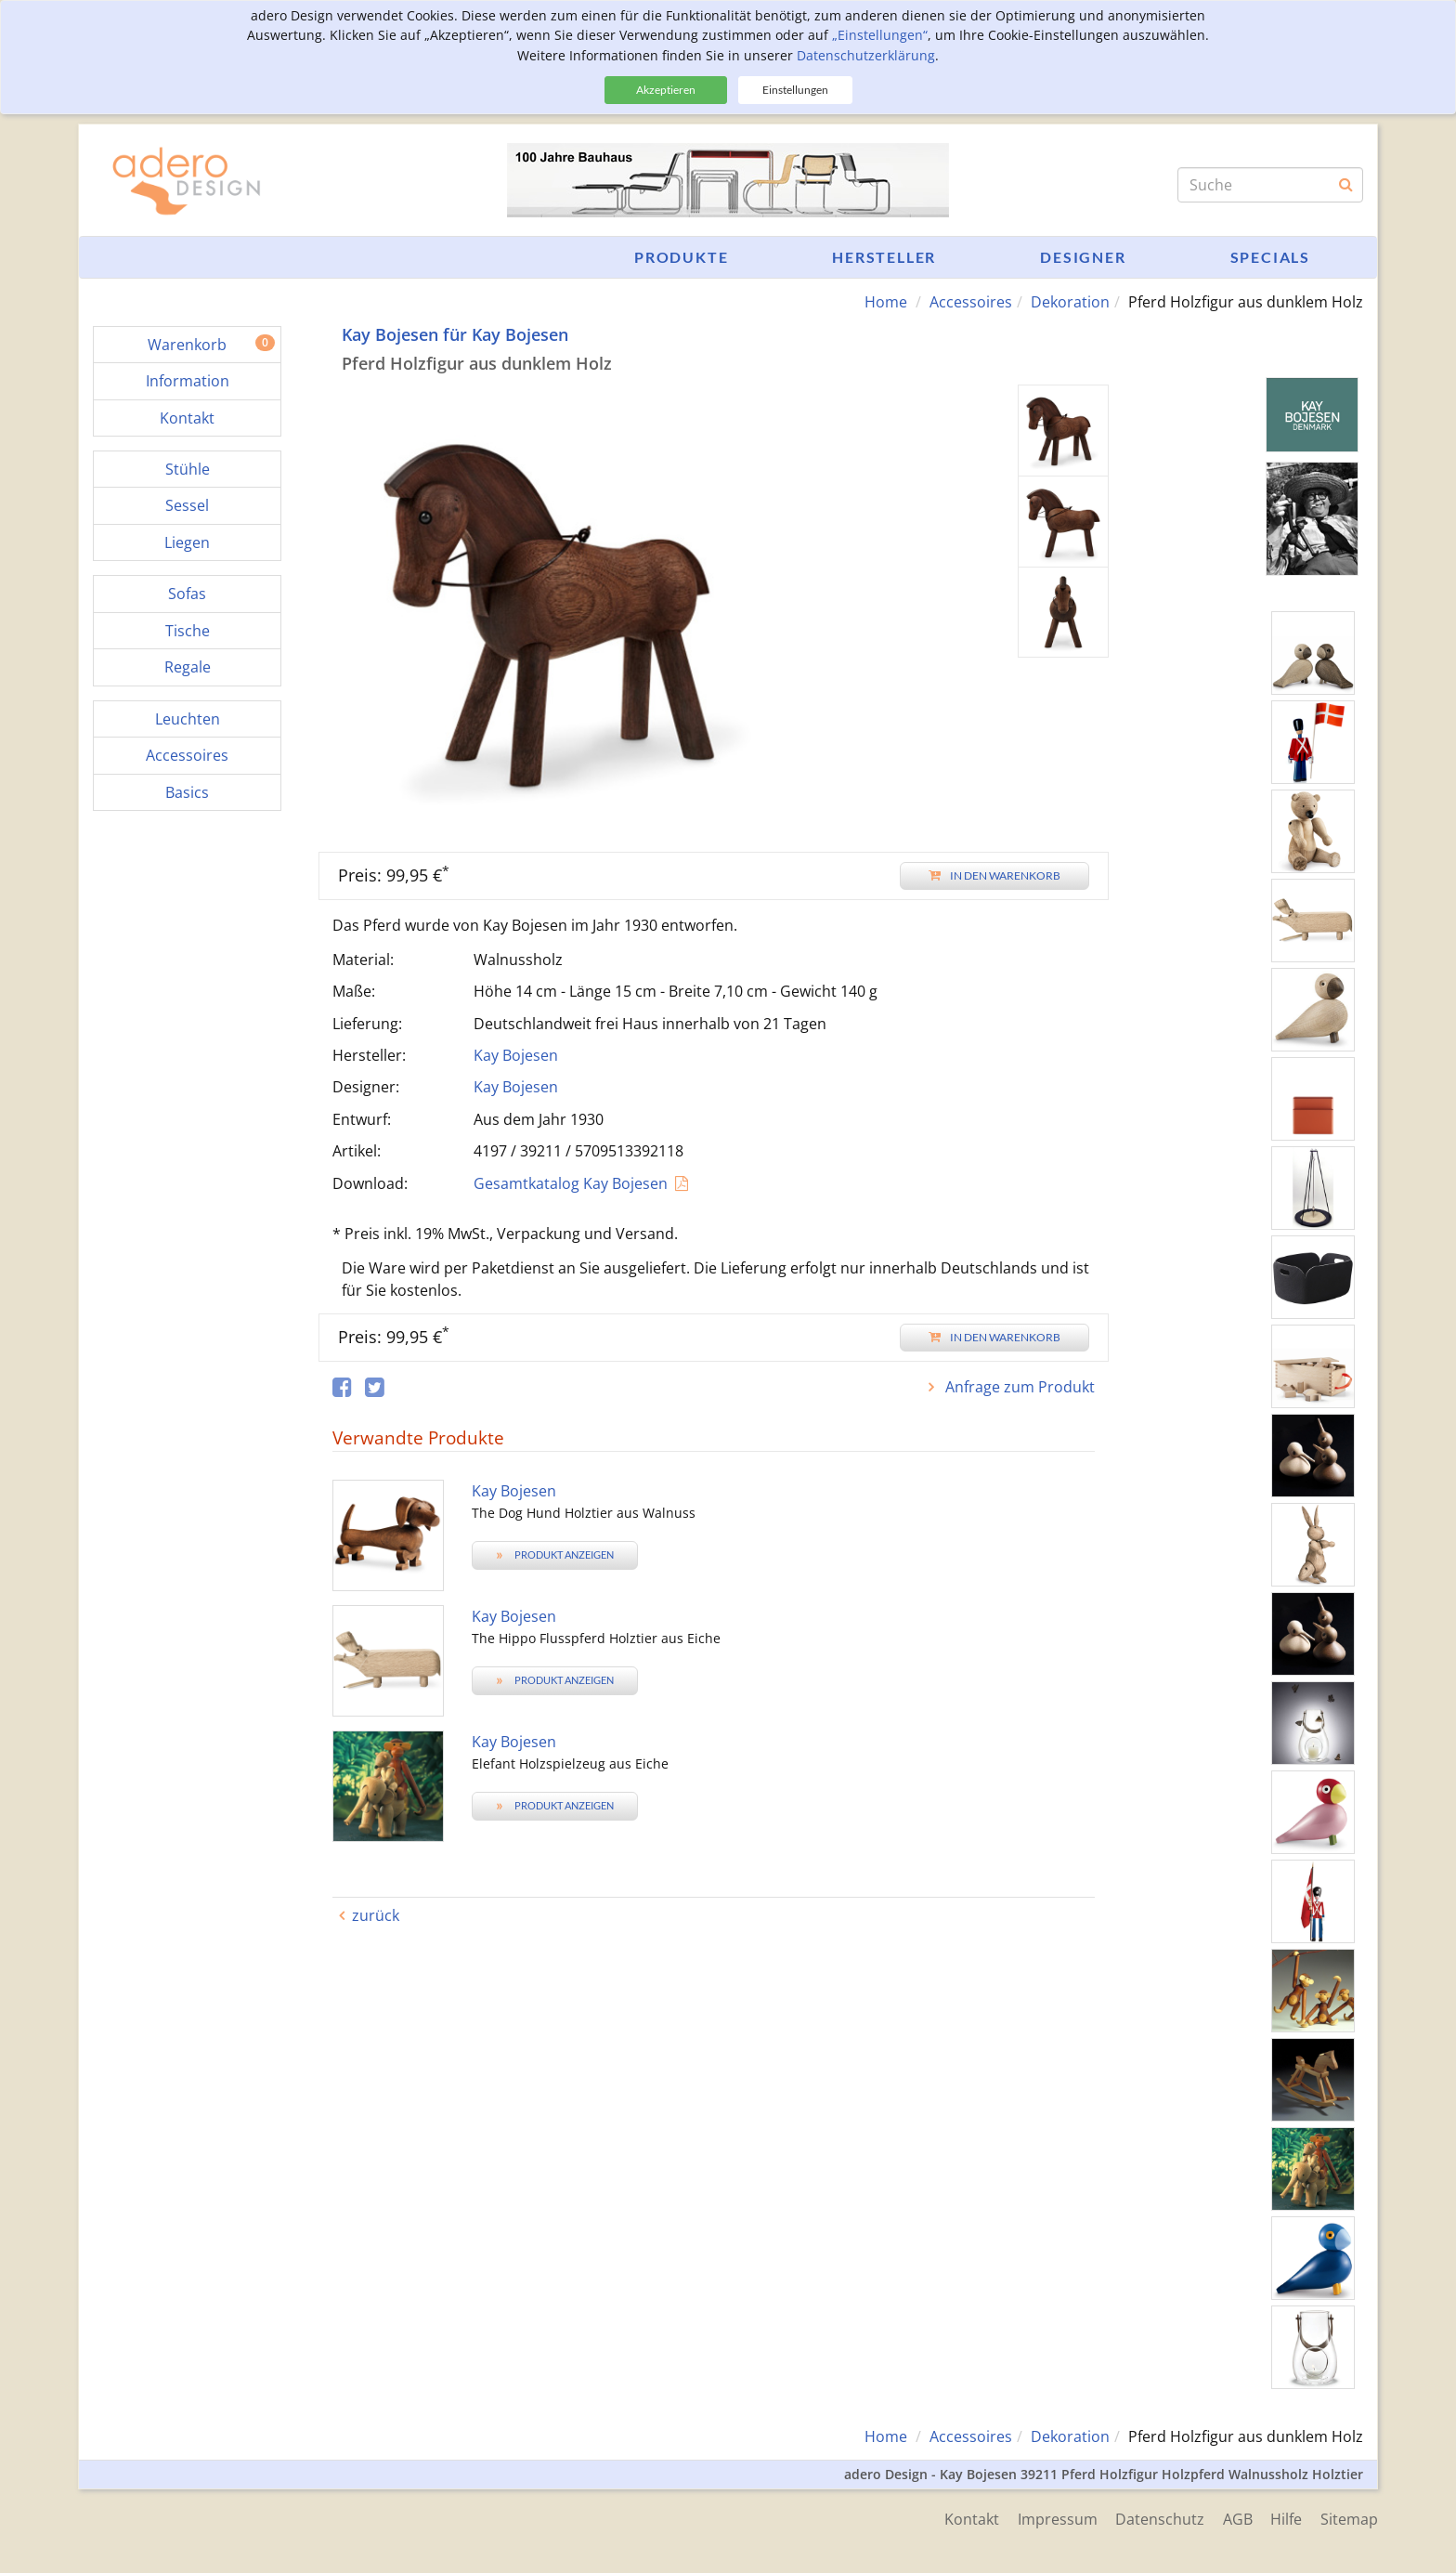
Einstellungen (795, 90)
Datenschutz (1158, 2519)
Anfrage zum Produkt (1018, 1387)
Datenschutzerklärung (866, 55)
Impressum (1056, 2519)
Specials (1270, 257)
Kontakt (969, 2519)
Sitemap (1349, 2519)
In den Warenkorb (994, 875)
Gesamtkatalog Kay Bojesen (571, 1183)
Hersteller (884, 257)
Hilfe (1286, 2519)
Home (885, 302)
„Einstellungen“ (880, 35)
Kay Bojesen (516, 1055)
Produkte (681, 257)
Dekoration (1070, 302)
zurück (375, 1915)
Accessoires (971, 302)
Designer (1082, 257)
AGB (1237, 2519)
